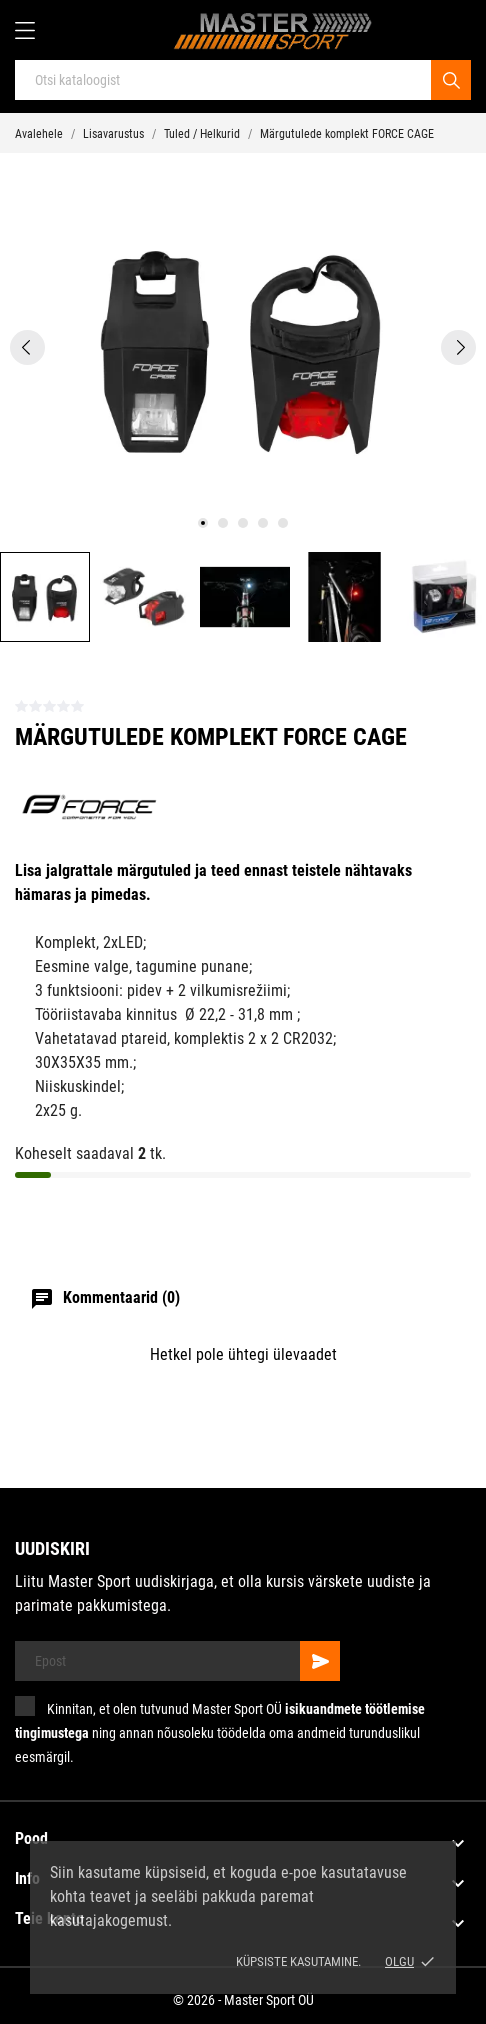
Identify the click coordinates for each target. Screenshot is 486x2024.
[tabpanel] (243, 347)
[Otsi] (451, 80)
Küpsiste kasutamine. (298, 1961)
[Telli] (320, 1661)
